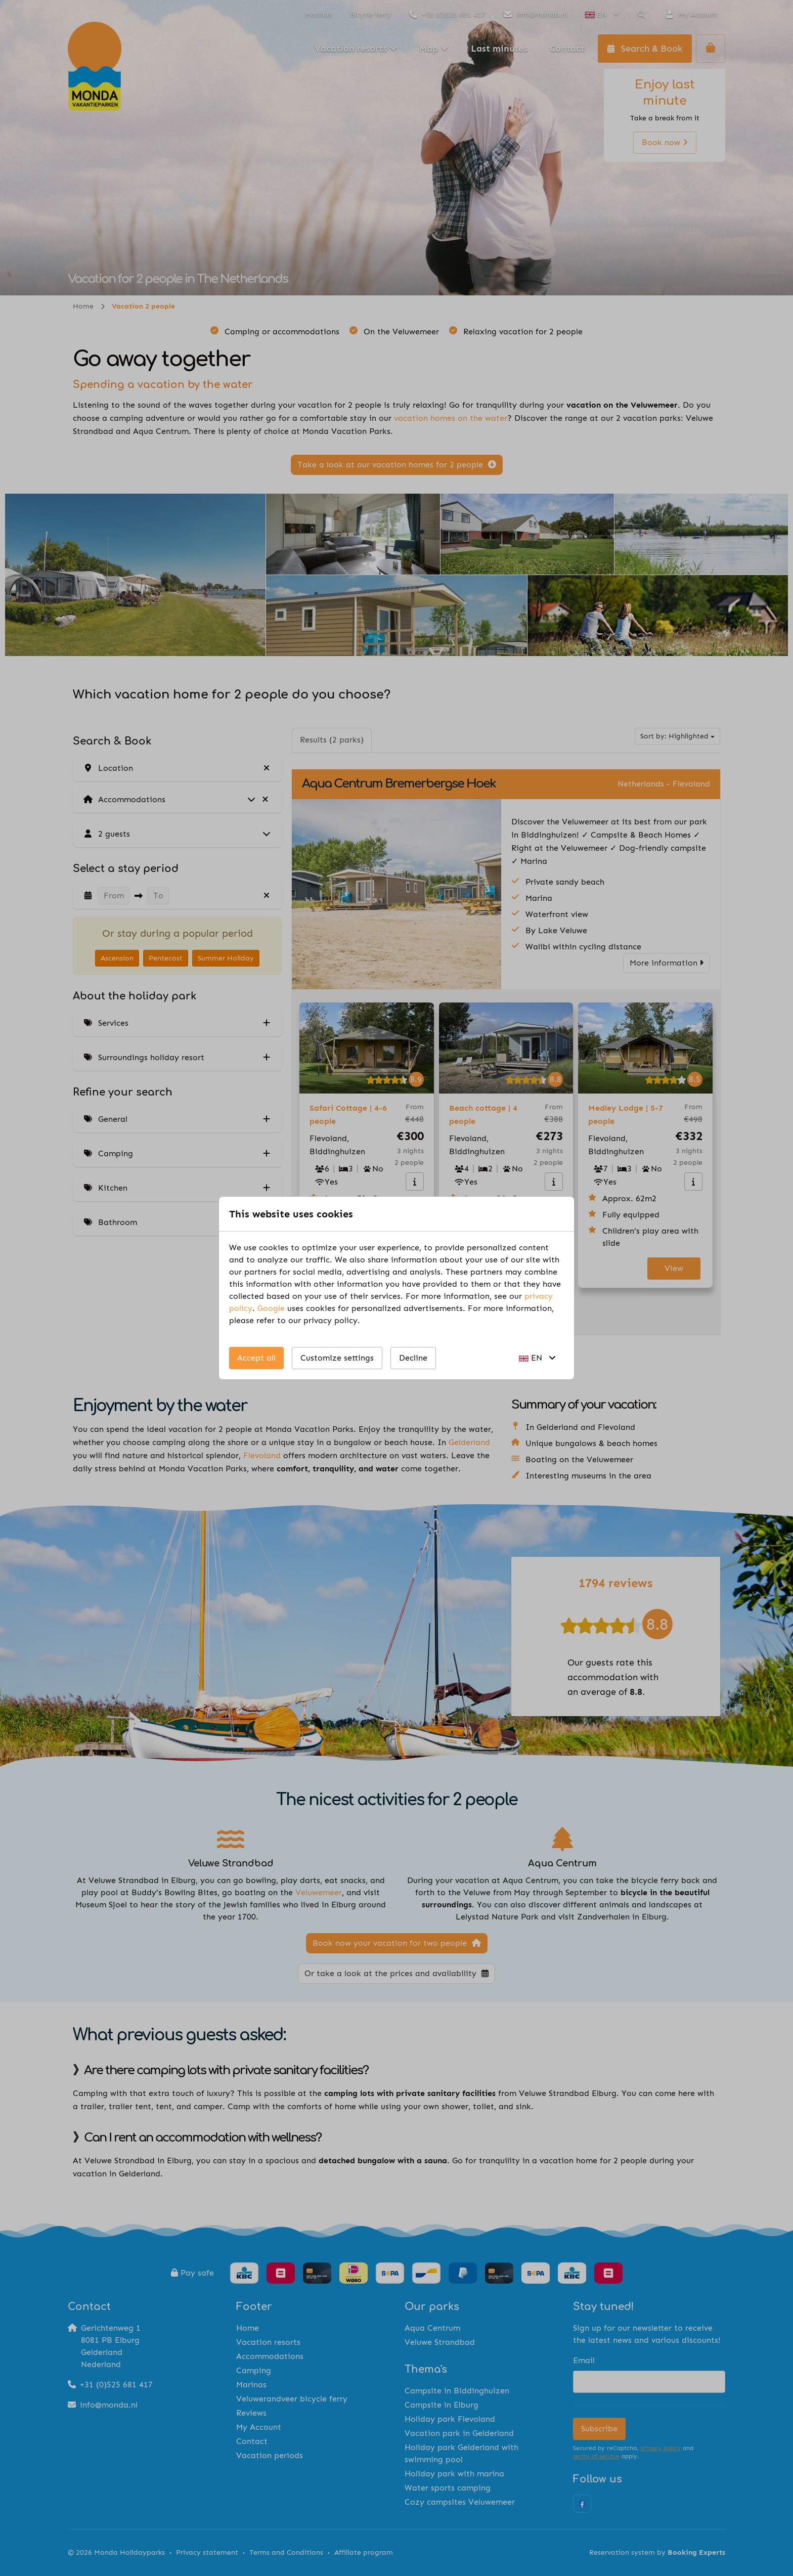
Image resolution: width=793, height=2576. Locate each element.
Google (271, 1308)
